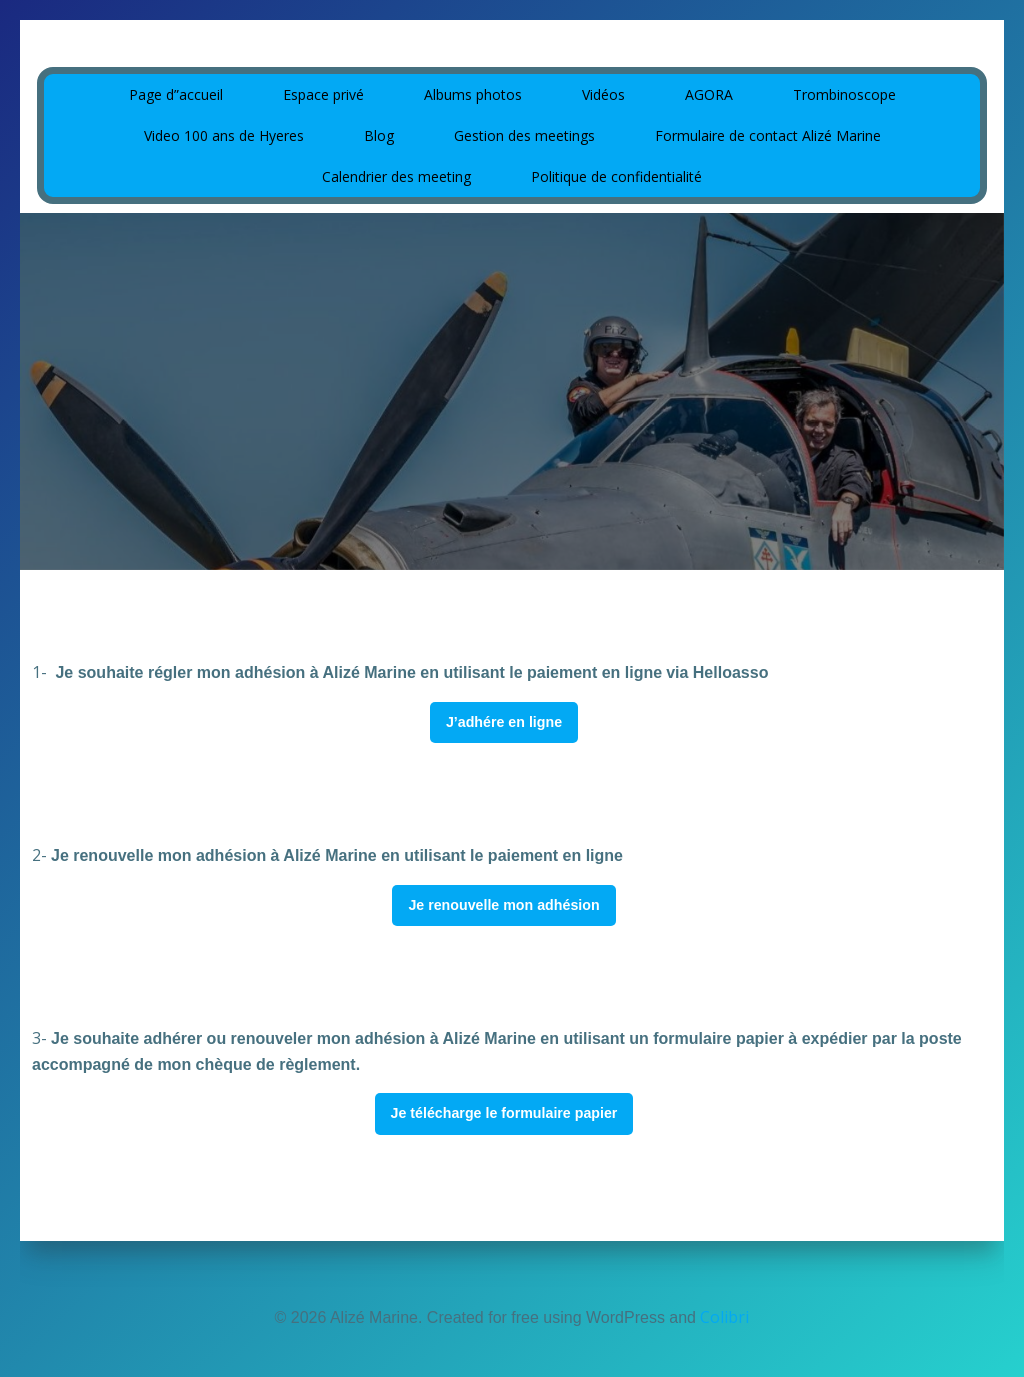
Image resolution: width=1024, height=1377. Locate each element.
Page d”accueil (176, 91)
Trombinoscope (844, 91)
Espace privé (323, 91)
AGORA (709, 91)
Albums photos (473, 91)
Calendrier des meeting (396, 173)
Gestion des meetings (524, 132)
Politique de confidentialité (616, 173)
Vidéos (603, 91)
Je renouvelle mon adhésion (503, 904)
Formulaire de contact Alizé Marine (768, 132)
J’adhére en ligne (504, 721)
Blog (379, 132)
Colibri (724, 1317)
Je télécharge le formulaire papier (504, 1112)
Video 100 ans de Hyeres (224, 132)
